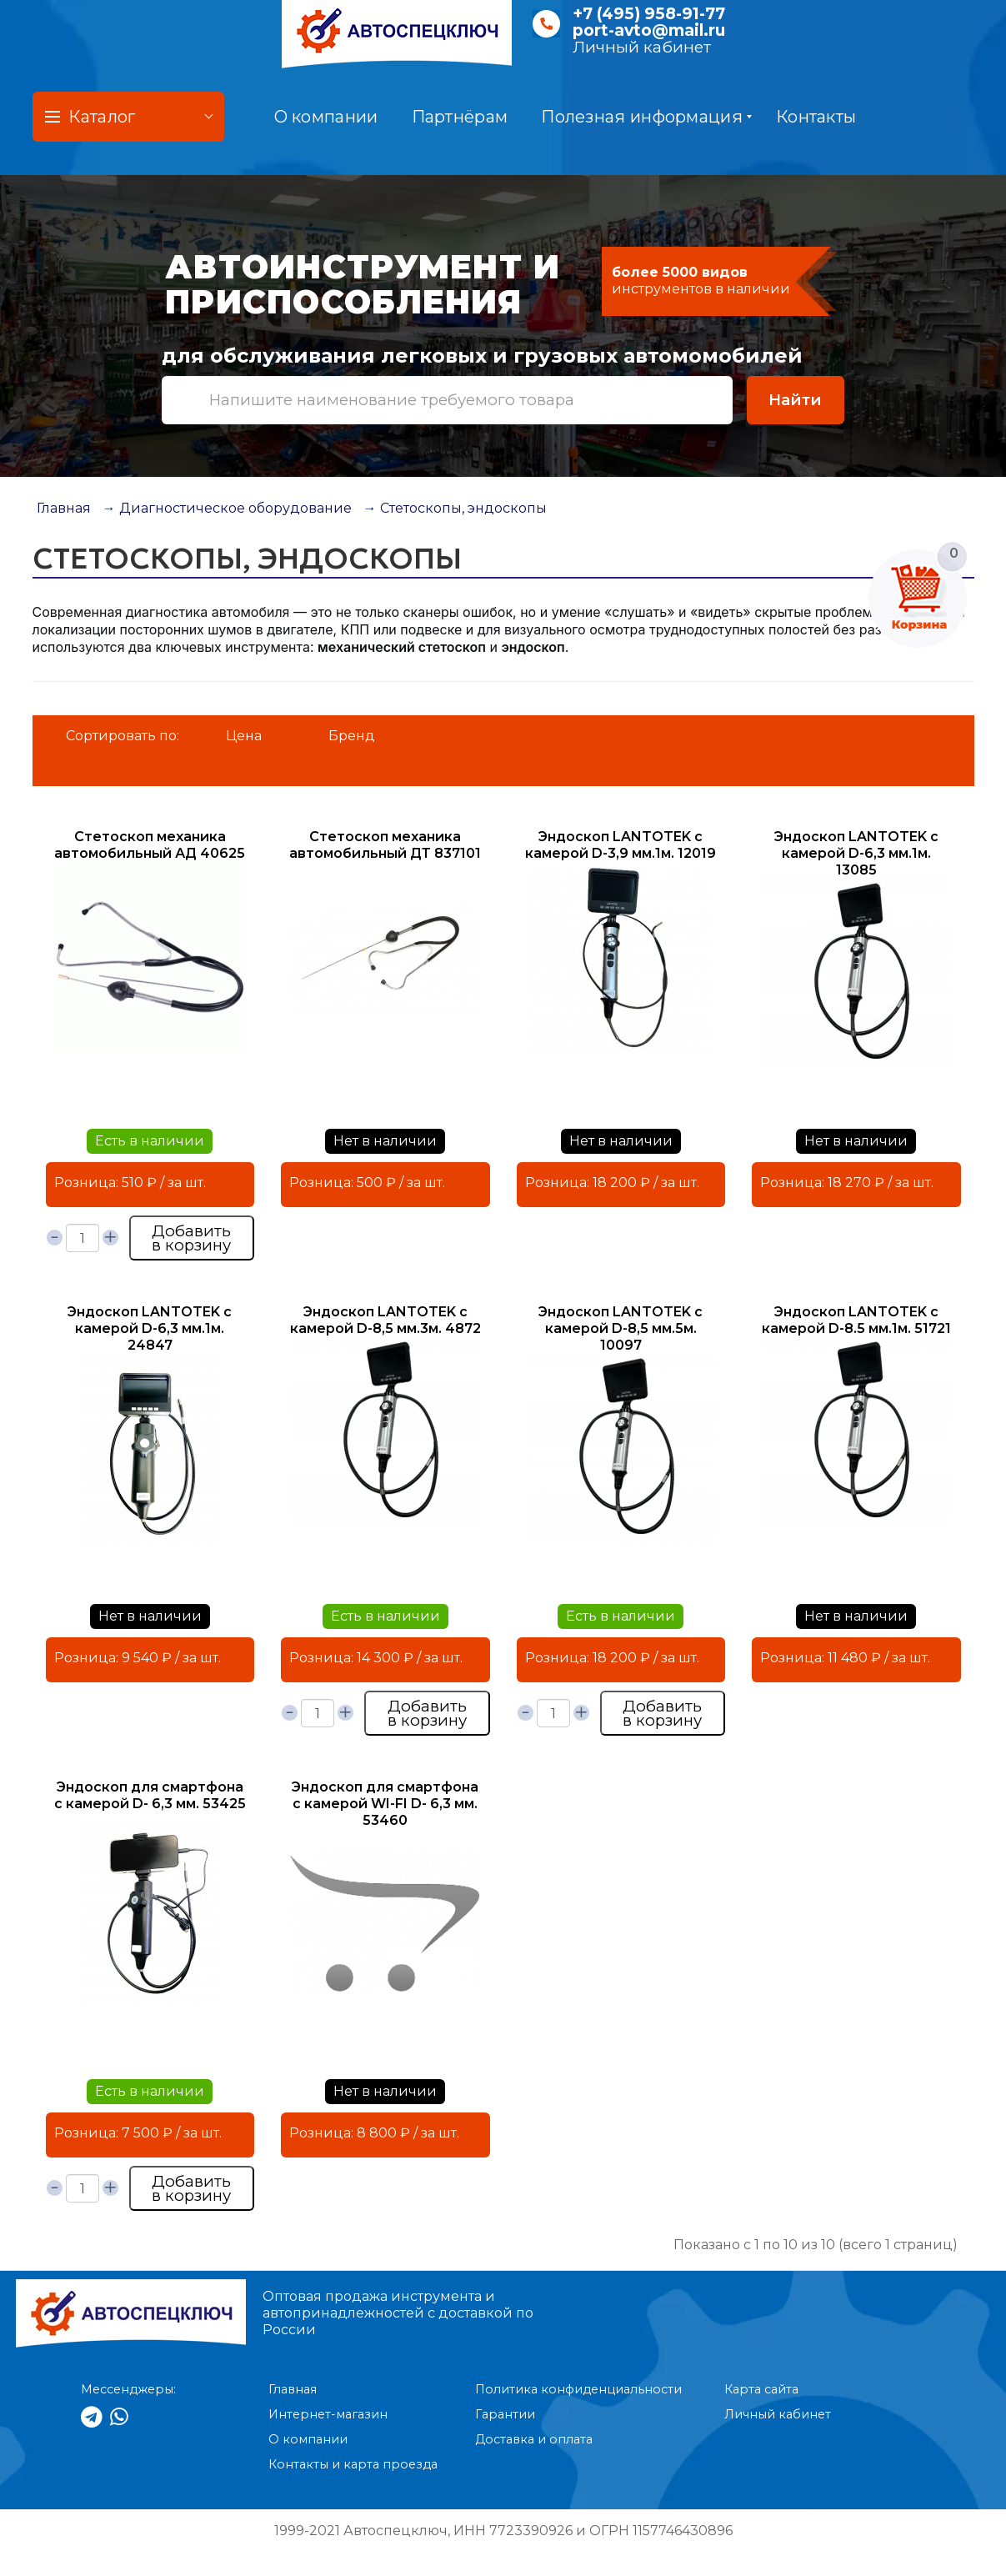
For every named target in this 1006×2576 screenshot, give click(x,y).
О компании (326, 117)
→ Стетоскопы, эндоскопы (455, 508)
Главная (64, 508)
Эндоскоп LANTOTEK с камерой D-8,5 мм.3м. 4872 (385, 1320)
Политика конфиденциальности (578, 2389)
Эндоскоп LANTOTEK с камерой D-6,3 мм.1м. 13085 (856, 853)
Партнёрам (460, 117)
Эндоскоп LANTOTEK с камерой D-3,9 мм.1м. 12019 (620, 845)
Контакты (816, 117)
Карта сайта (761, 2389)
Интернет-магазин (328, 2414)
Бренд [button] (351, 736)
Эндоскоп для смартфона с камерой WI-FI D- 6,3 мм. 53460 (385, 1803)
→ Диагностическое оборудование (227, 508)
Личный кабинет (642, 47)
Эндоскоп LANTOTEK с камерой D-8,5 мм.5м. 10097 (620, 1328)
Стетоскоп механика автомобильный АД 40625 (149, 845)
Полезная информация (646, 117)
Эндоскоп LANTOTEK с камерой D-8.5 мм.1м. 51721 (856, 1320)
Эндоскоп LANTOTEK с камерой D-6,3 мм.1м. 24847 (150, 1328)
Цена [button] (244, 736)
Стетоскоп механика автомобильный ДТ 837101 (385, 845)
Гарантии (505, 2414)
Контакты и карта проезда (353, 2464)
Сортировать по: (122, 736)
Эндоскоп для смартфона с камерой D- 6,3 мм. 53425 (150, 1795)
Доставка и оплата (534, 2439)
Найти (795, 399)
